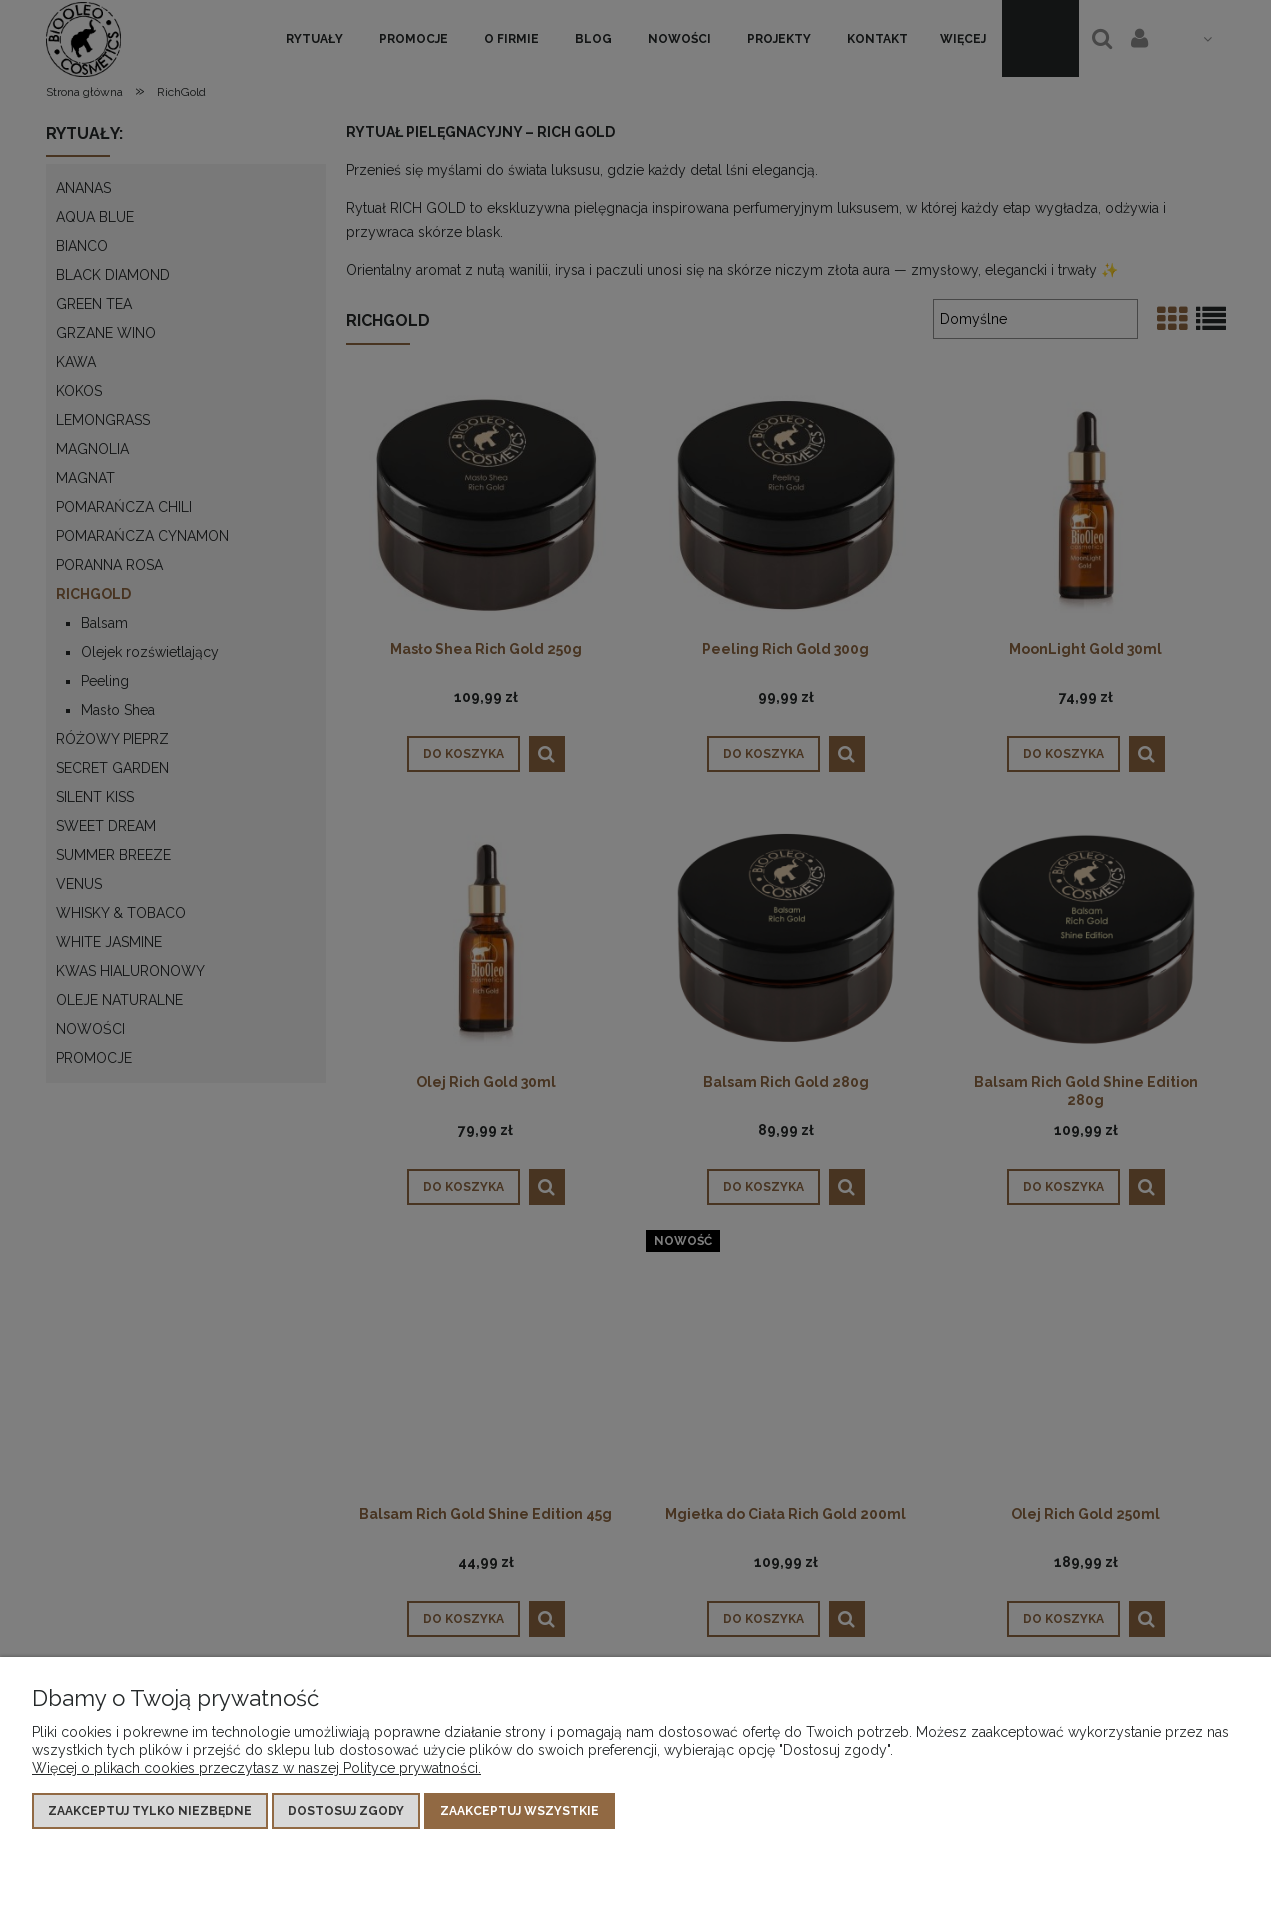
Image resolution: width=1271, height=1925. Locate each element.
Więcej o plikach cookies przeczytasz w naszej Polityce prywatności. (256, 1768)
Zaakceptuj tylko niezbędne (150, 1811)
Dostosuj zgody (346, 1811)
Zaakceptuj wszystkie (519, 1811)
